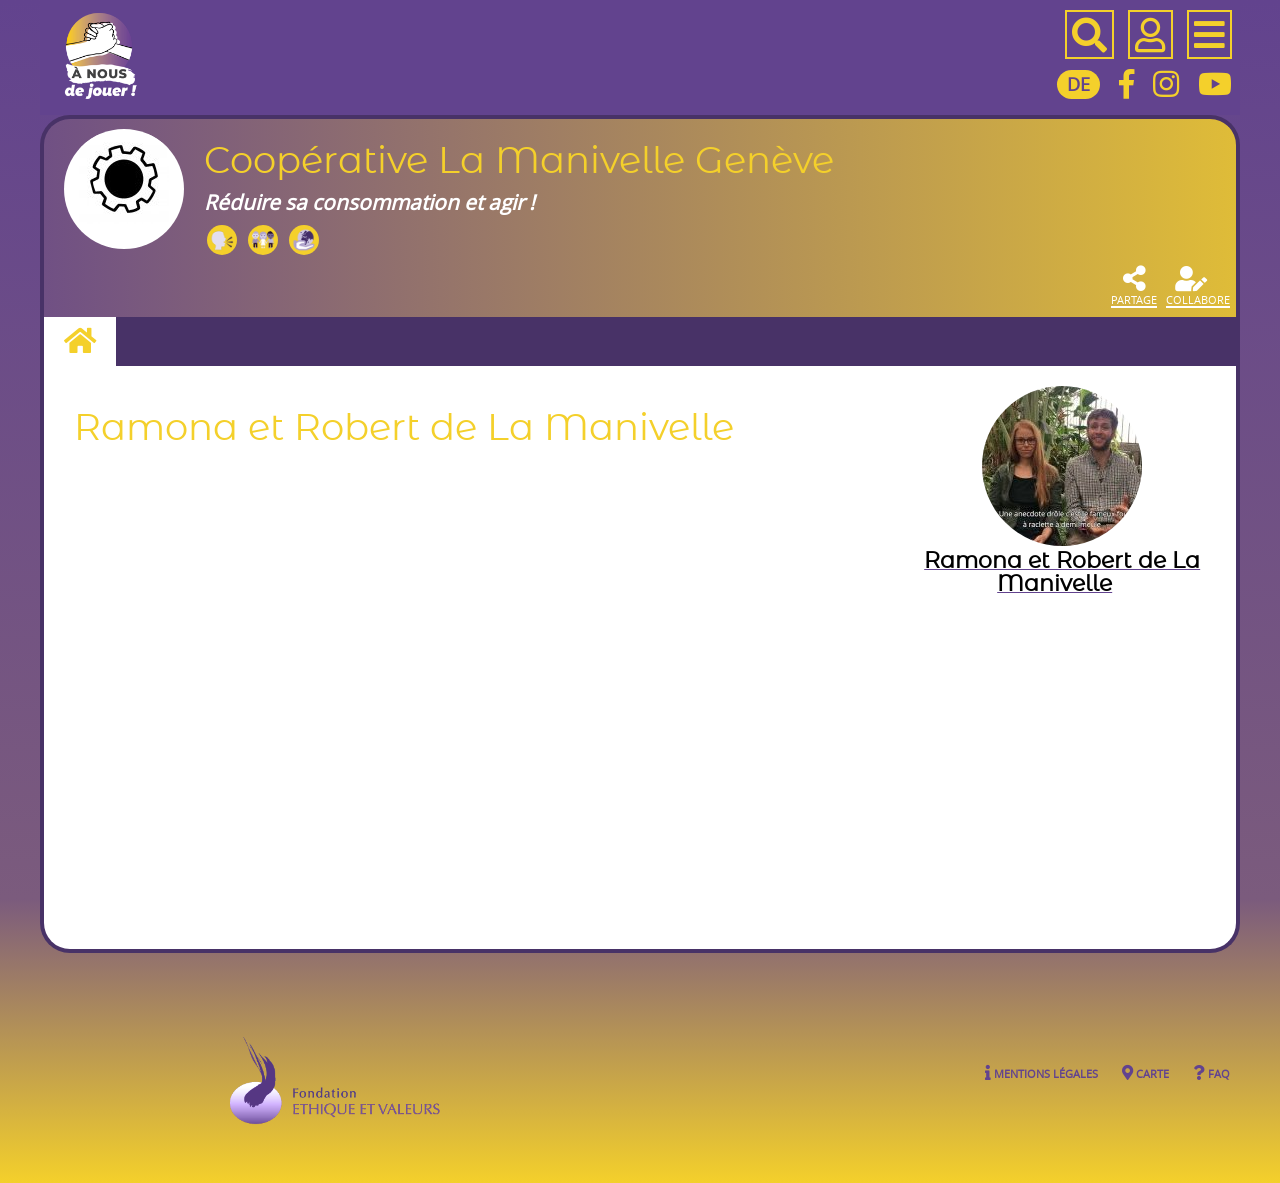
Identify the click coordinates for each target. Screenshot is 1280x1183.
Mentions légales (1041, 1072)
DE (1078, 84)
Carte (1145, 1072)
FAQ (1211, 1072)
